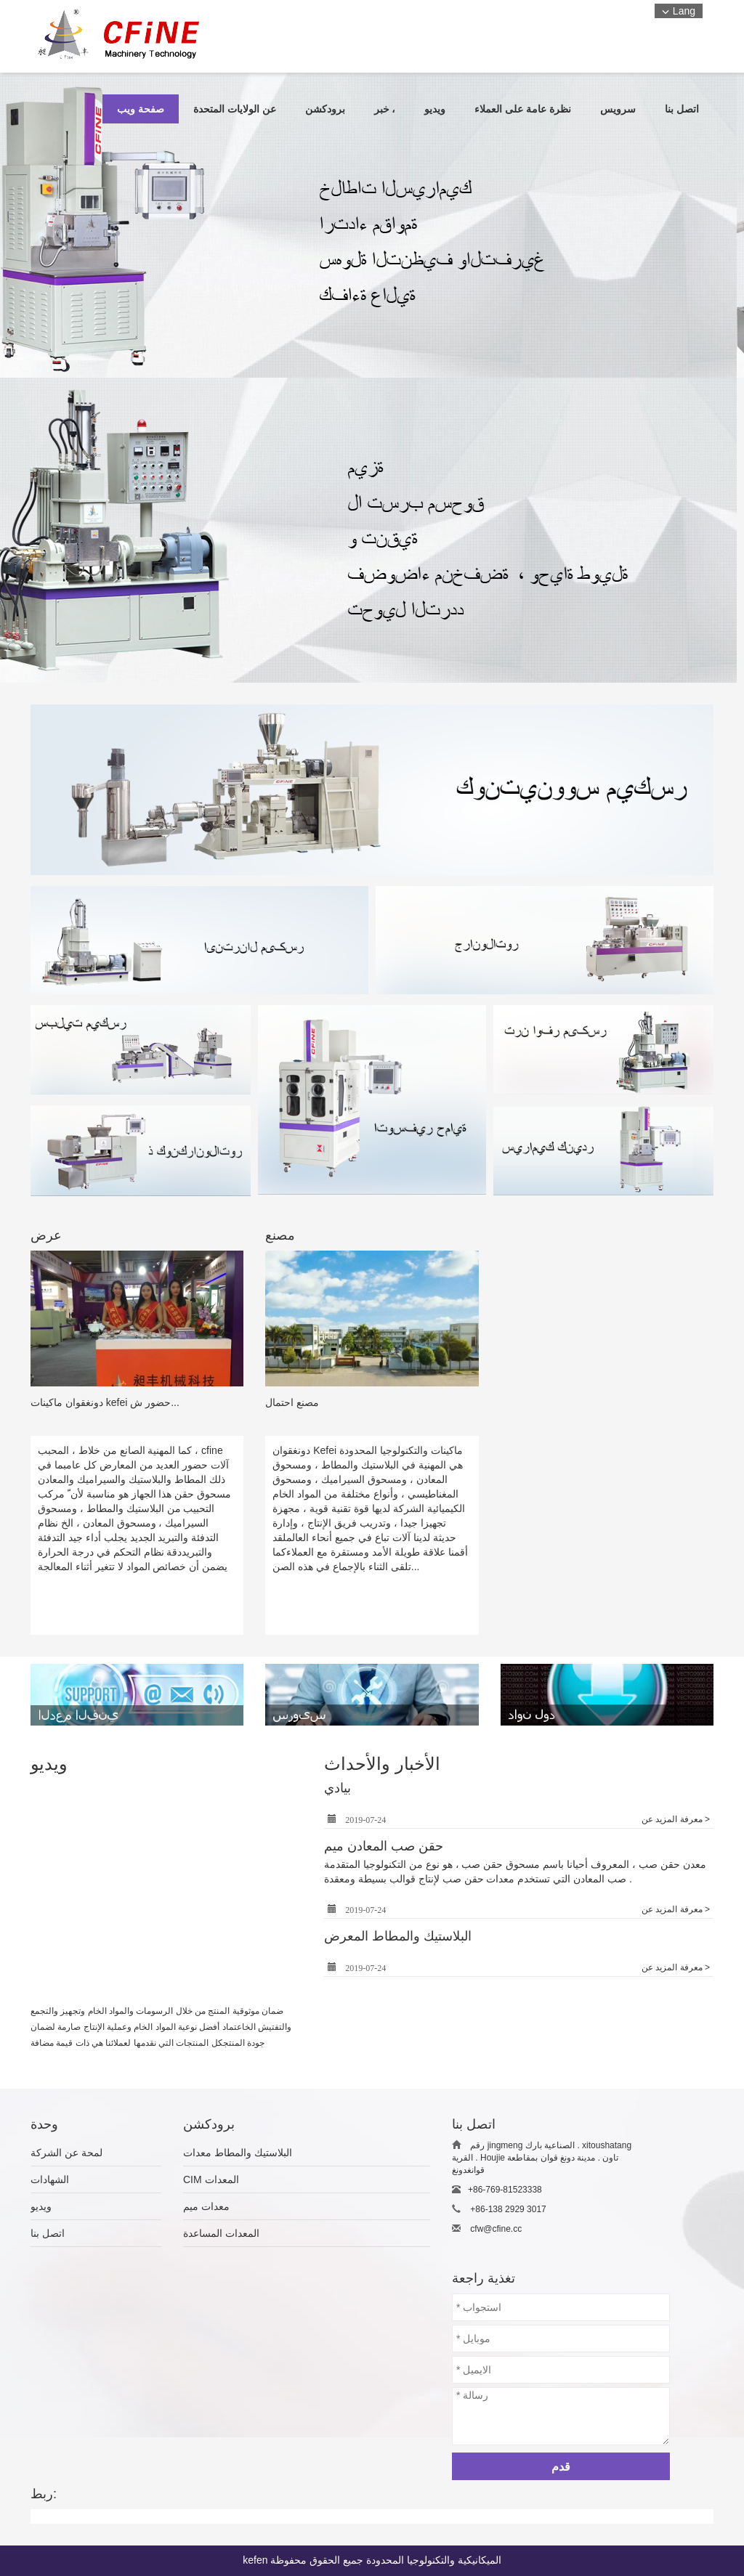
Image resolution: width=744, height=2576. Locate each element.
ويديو (41, 2206)
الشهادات (50, 2179)
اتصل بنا (48, 2233)
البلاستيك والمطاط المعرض (398, 1936)
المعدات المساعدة (221, 2233)
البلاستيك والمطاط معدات (237, 2152)
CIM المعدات (211, 2179)
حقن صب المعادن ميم (383, 1846)
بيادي (337, 1788)
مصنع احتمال (292, 1402)
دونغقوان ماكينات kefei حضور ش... (105, 1402)
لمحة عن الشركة (66, 2152)
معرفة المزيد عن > (676, 1819)
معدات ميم (206, 2206)
